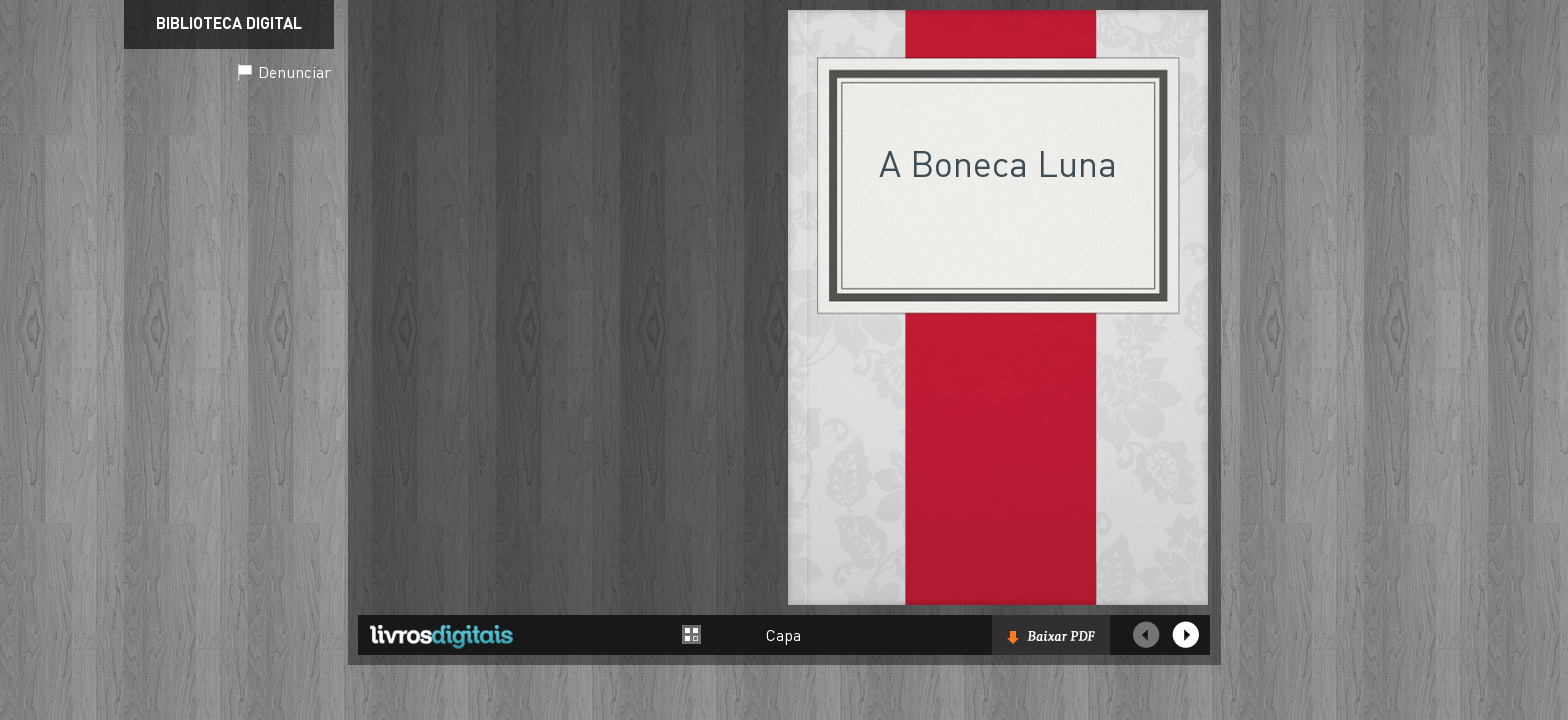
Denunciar (294, 71)
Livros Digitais (441, 636)
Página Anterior (1146, 635)
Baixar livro (1051, 635)
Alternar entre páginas (692, 634)
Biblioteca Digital (229, 22)
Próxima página (1186, 635)
